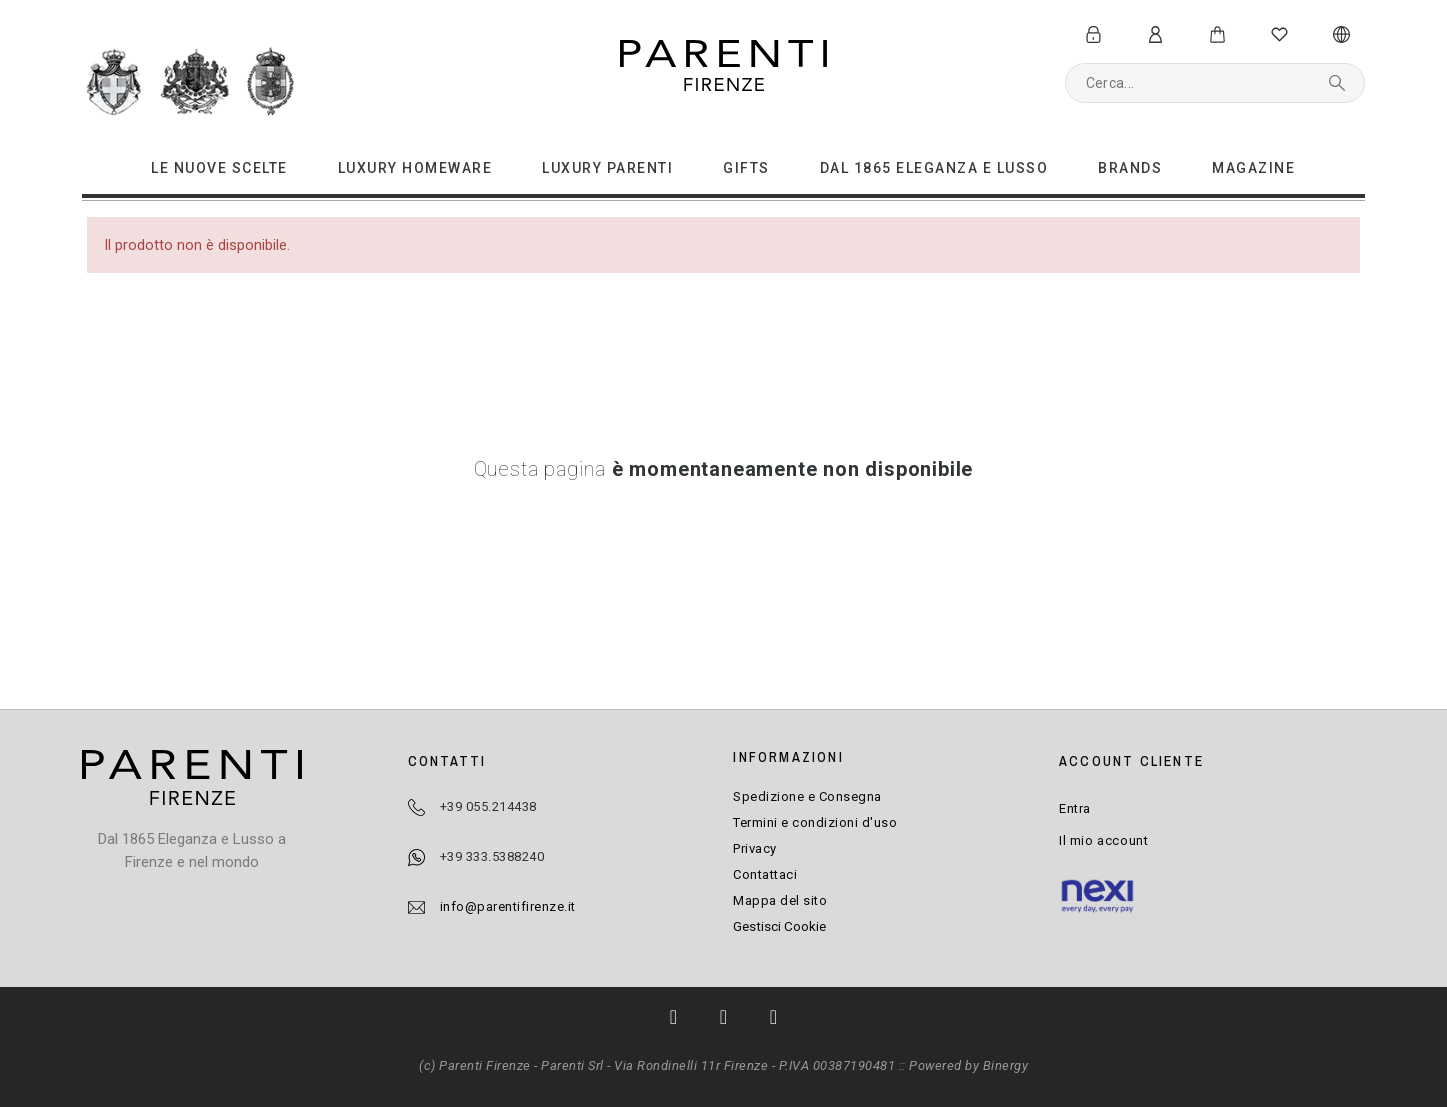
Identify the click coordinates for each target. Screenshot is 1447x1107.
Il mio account (1103, 840)
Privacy (755, 848)
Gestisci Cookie (779, 926)
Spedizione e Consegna (807, 796)
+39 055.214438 (488, 806)
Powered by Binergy (968, 1065)
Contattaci (765, 874)
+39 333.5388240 (492, 856)
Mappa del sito (780, 900)
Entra (1075, 808)
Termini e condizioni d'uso (815, 822)
